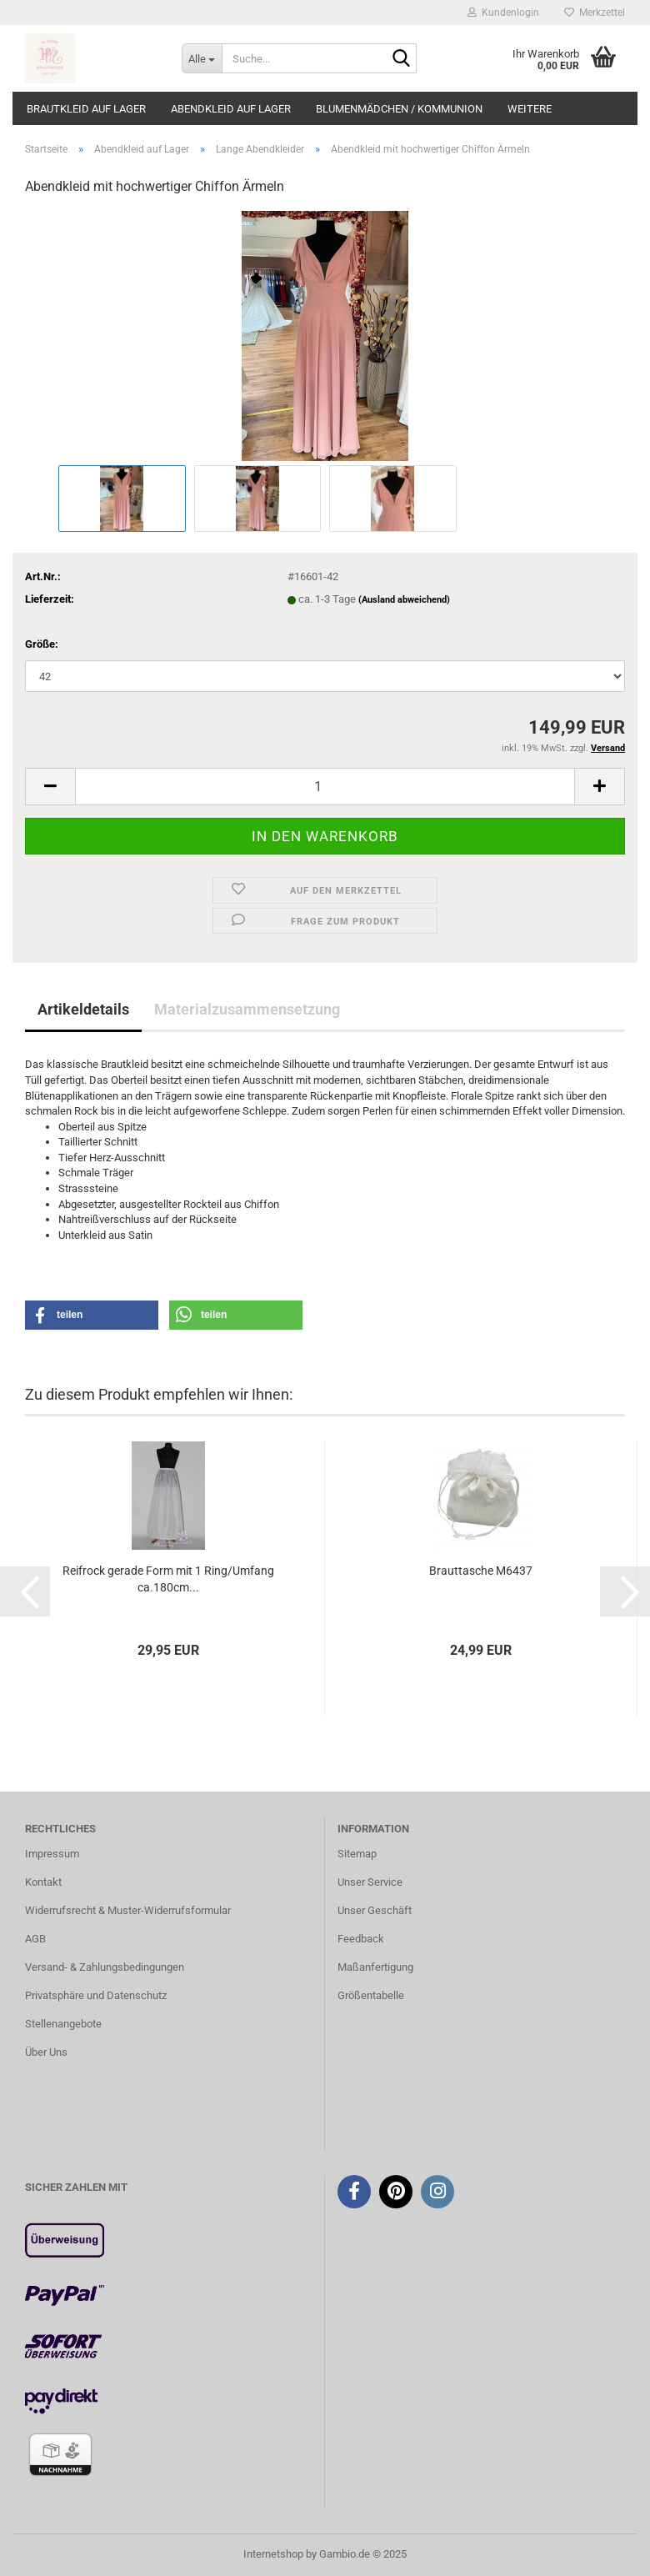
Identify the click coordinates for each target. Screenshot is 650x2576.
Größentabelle (371, 1995)
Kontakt (43, 1882)
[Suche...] (202, 58)
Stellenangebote (63, 2023)
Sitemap (357, 1853)
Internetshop (273, 2554)
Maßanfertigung (375, 1967)
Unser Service (370, 1882)
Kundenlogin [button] (503, 12)
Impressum (52, 1853)
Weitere (530, 109)
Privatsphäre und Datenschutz (96, 1995)
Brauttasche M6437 (480, 1570)
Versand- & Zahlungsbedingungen (104, 1967)
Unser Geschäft (375, 1910)
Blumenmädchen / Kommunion (399, 109)
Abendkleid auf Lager (231, 109)
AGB (35, 1938)
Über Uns (46, 2052)
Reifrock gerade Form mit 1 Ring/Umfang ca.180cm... (168, 1579)
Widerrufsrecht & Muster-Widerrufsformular (128, 1910)
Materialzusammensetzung (247, 1009)
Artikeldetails (83, 1009)
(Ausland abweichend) (404, 599)
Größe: (41, 644)
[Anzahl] (325, 786)
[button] (91, 1315)
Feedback (361, 1938)
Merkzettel (594, 12)
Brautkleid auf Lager (86, 109)
